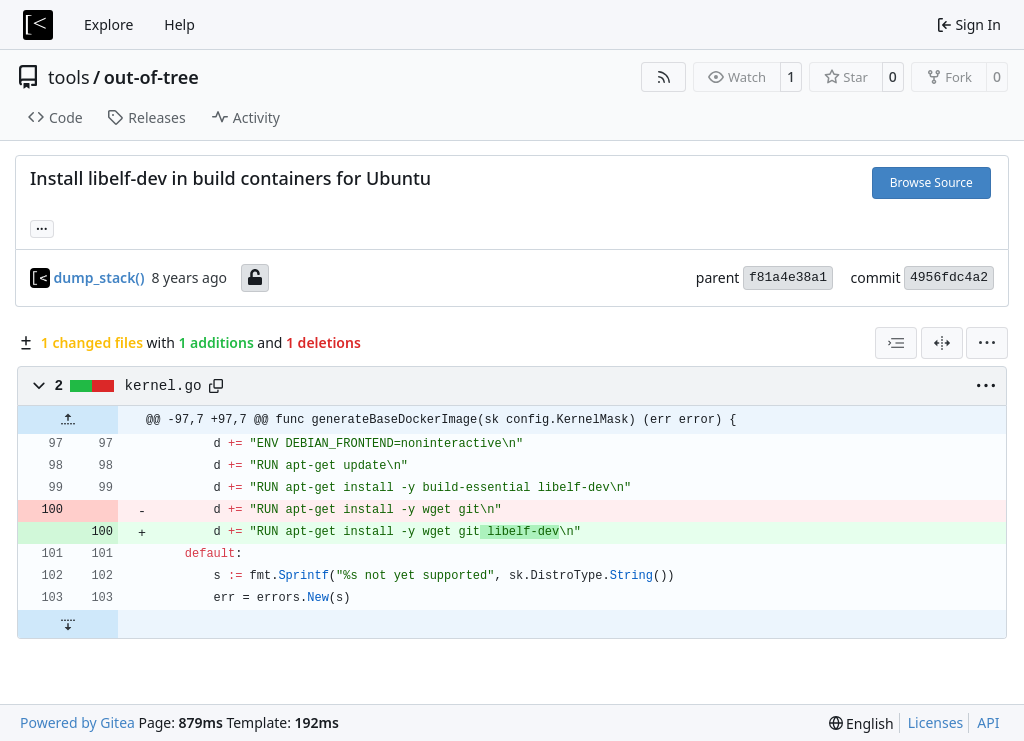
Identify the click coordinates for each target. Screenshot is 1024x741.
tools (69, 77)
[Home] (38, 25)
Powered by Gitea (77, 722)
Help (179, 24)
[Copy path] (216, 386)
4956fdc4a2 (949, 277)
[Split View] (942, 343)
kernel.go (163, 386)
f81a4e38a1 (788, 277)
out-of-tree (151, 77)
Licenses (936, 722)
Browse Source (931, 182)
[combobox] (896, 343)
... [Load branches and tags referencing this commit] (42, 227)
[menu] (987, 343)
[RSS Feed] (664, 77)
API (988, 722)
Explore (108, 24)
